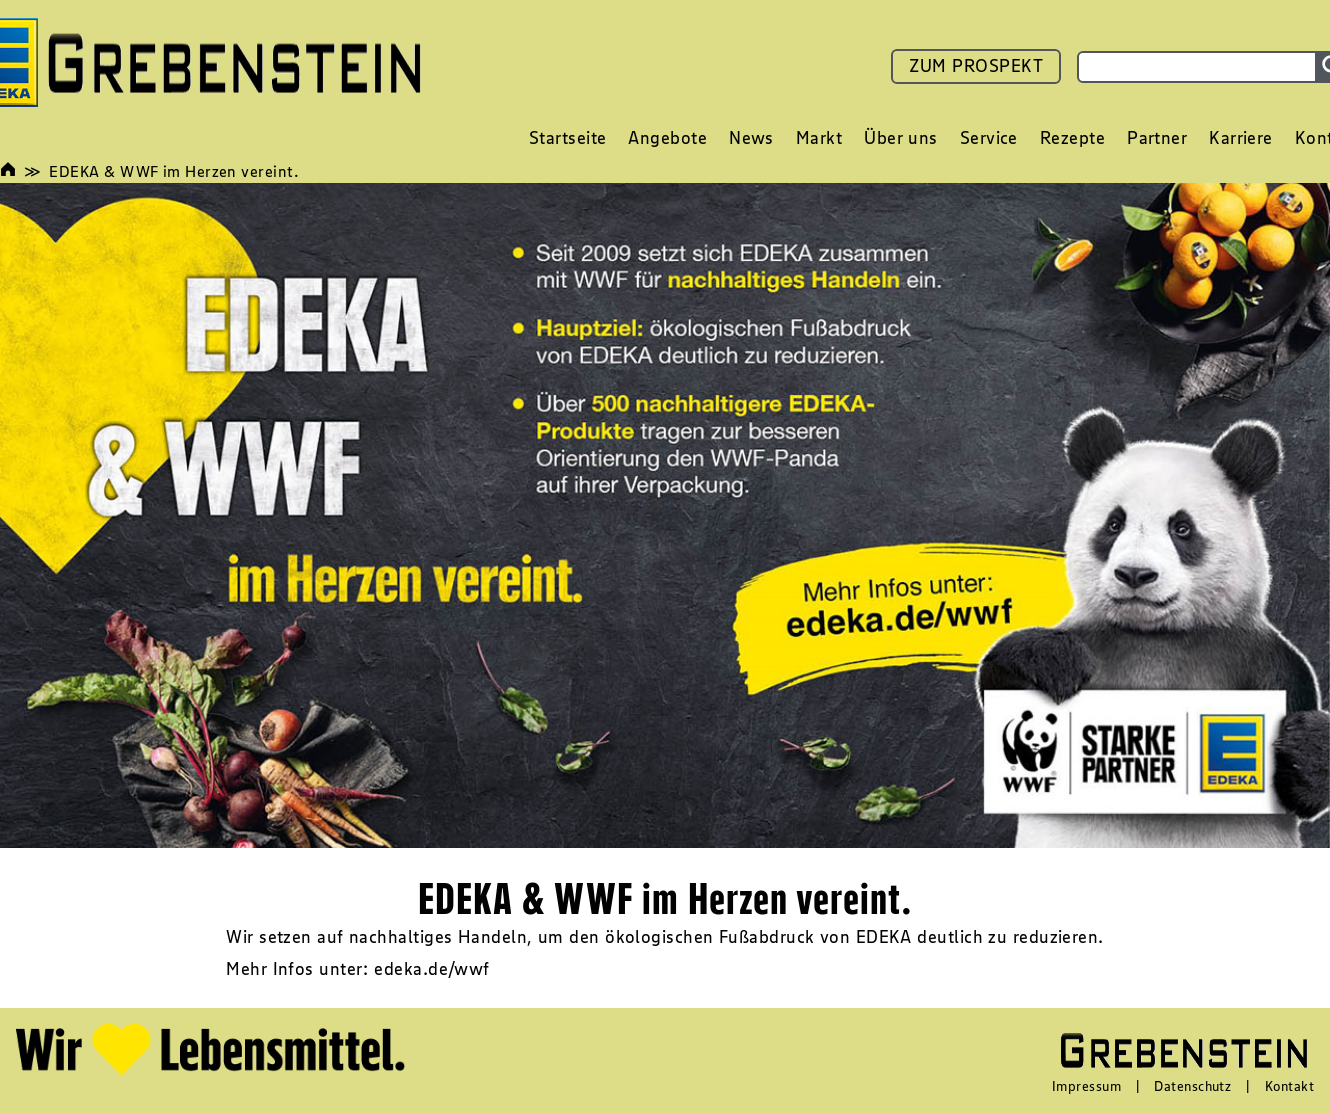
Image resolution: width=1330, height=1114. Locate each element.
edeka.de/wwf (431, 969)
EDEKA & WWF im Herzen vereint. (174, 171)
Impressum (1086, 1086)
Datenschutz (1192, 1086)
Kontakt (1289, 1086)
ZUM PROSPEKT (976, 66)
